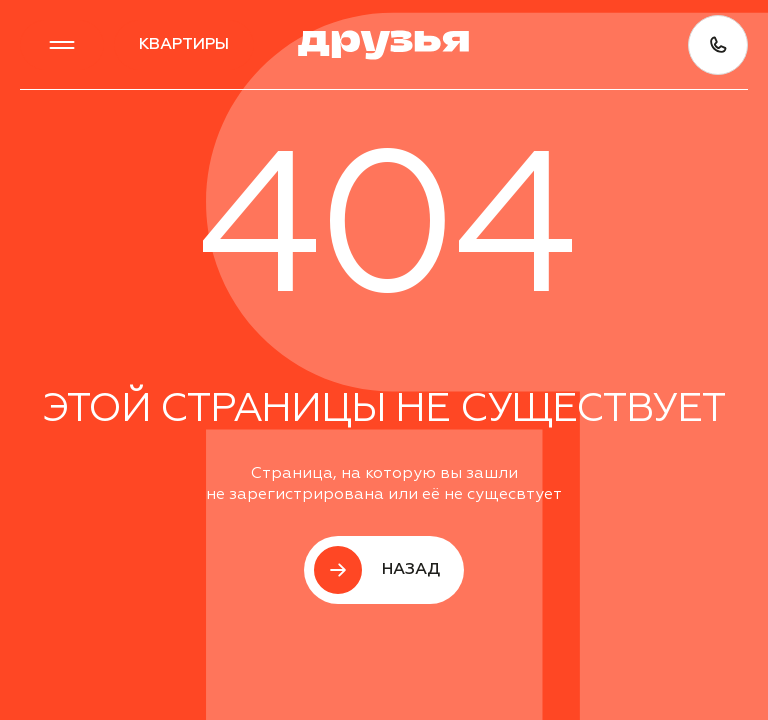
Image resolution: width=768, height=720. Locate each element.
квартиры (184, 45)
